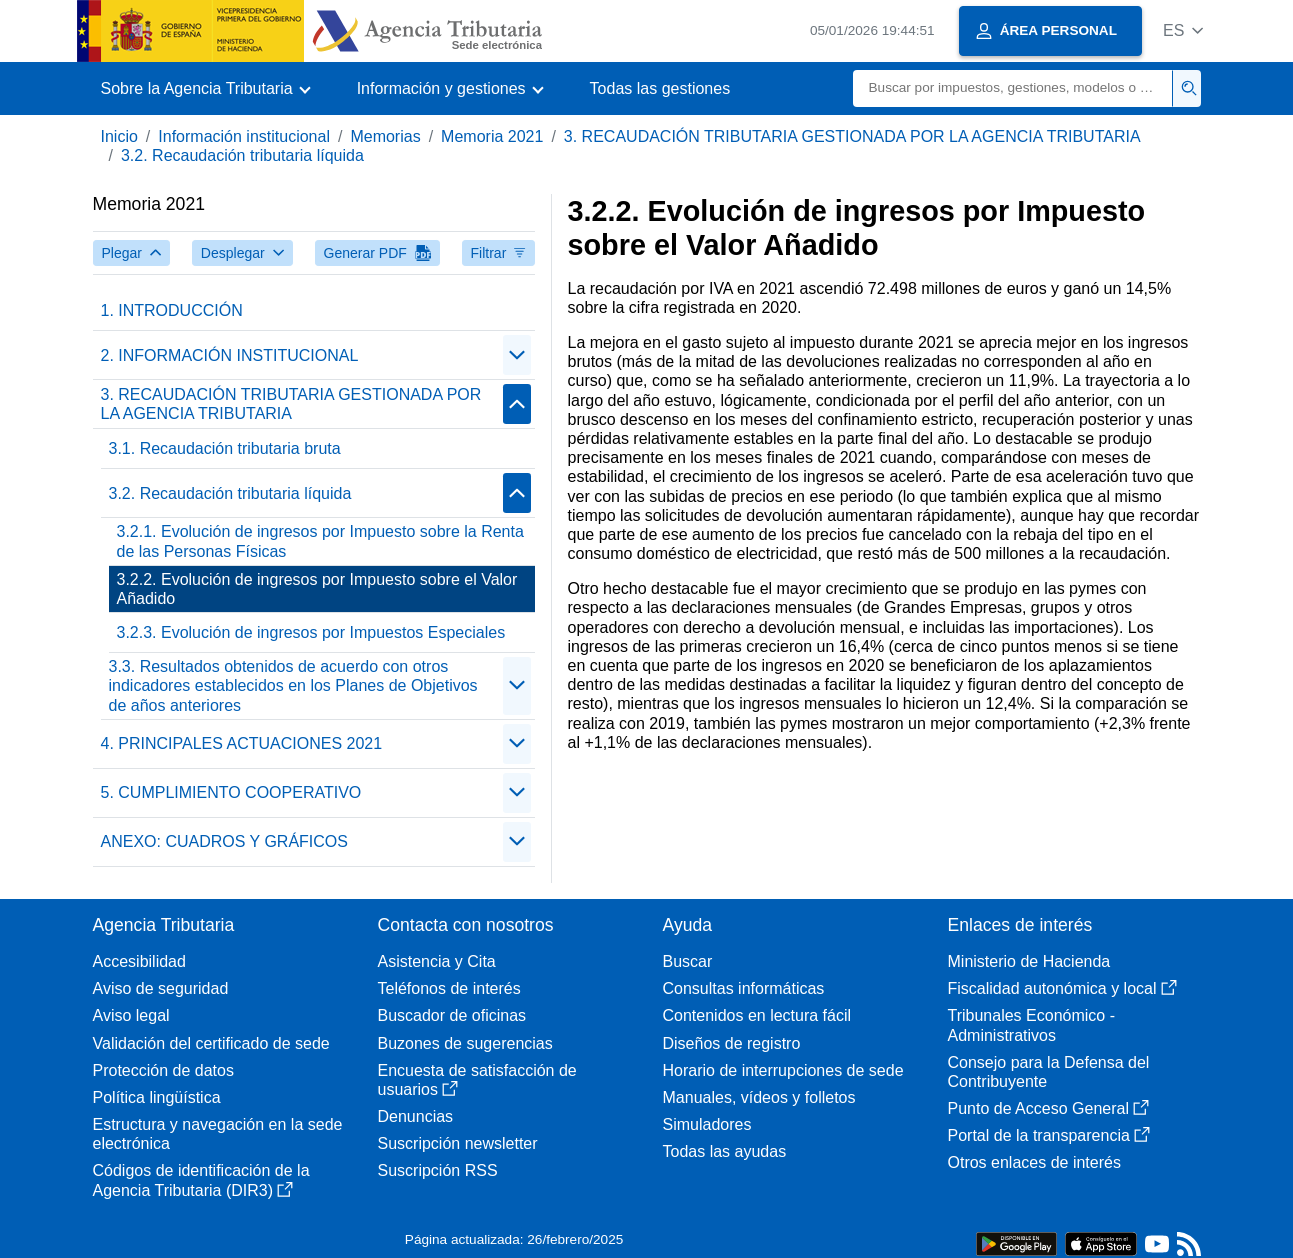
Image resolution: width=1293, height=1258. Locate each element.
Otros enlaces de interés (1034, 1162)
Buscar (688, 961)
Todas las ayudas (725, 1151)
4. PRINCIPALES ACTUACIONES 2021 (242, 743)
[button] (1183, 30)
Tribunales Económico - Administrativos (1031, 1025)
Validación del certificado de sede (211, 1043)
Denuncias (416, 1116)
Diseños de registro (732, 1043)
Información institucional (244, 136)
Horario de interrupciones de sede (783, 1070)
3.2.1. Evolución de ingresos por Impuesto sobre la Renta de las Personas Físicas (320, 541)
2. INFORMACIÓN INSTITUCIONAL (230, 355)
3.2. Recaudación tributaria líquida (242, 155)
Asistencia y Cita (437, 961)
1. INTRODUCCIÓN (172, 310)
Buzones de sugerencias (465, 1043)
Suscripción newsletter (458, 1143)
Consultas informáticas (744, 988)
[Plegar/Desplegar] (517, 355)
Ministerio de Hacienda (1029, 961)
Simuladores (707, 1124)
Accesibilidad (139, 961)
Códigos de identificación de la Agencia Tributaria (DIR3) (201, 1180)
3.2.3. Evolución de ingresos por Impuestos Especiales (311, 632)
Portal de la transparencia (1049, 1135)
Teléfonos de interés (449, 988)
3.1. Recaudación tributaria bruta (225, 448)
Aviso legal (131, 1015)
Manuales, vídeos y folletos (759, 1097)
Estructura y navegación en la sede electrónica (218, 1134)
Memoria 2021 (492, 136)
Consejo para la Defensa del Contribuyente (1049, 1072)
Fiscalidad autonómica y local (1062, 988)
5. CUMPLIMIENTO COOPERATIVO (231, 792)
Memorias (385, 136)
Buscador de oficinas (452, 1015)
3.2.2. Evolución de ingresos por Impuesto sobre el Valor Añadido (317, 589)
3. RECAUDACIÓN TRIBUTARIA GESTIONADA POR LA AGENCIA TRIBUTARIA (852, 136)
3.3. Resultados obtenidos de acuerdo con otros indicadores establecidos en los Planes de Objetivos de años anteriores (293, 685)
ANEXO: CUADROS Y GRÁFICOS (224, 841)
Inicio (119, 136)
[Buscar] (1013, 88)
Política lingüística (157, 1097)
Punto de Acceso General (1048, 1108)
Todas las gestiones (660, 88)
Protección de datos (163, 1070)
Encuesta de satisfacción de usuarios (477, 1080)
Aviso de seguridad (161, 988)
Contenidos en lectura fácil (757, 1015)
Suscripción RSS (438, 1170)
